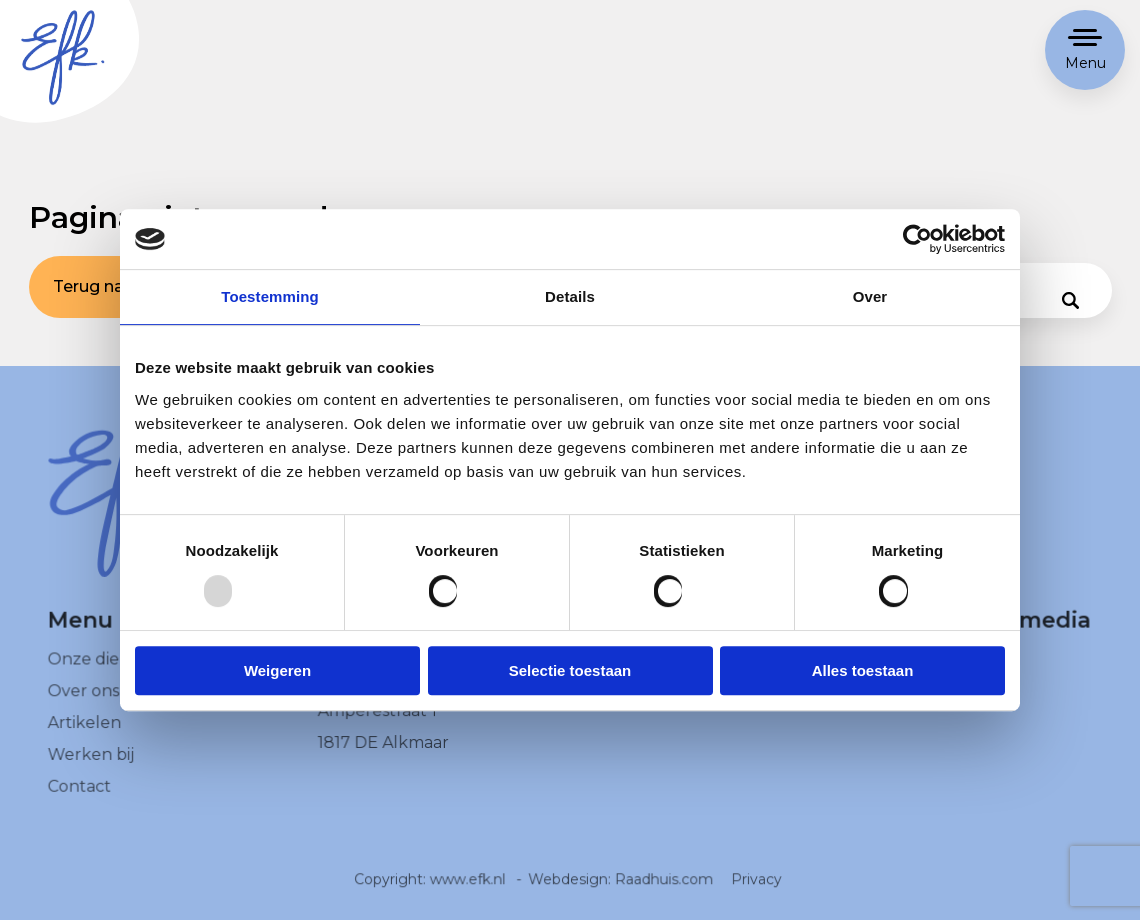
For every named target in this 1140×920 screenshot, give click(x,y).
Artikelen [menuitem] (84, 733)
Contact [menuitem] (79, 796)
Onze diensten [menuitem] (106, 670)
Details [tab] (570, 296)
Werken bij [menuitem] (91, 765)
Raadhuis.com (664, 890)
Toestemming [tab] (270, 296)
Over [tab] (870, 296)
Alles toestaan (863, 670)
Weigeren (277, 670)
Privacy (755, 890)
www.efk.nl (468, 890)
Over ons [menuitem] (83, 702)
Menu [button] (1085, 63)
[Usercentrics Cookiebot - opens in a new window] (917, 239)
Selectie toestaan (570, 670)
